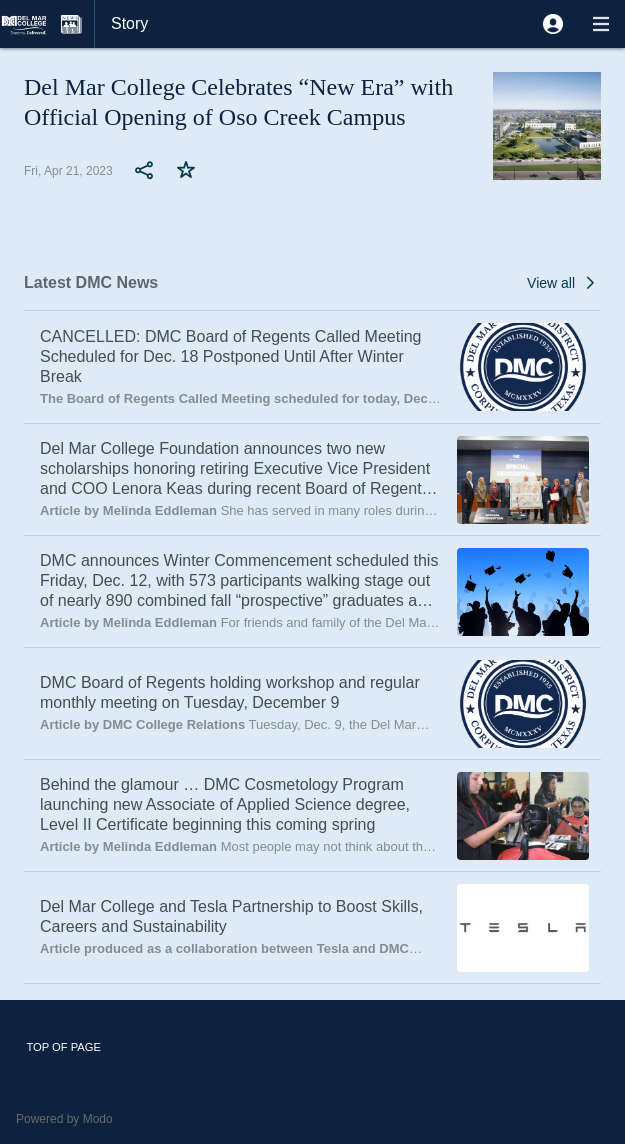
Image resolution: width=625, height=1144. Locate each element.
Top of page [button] (63, 1047)
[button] (553, 24)
